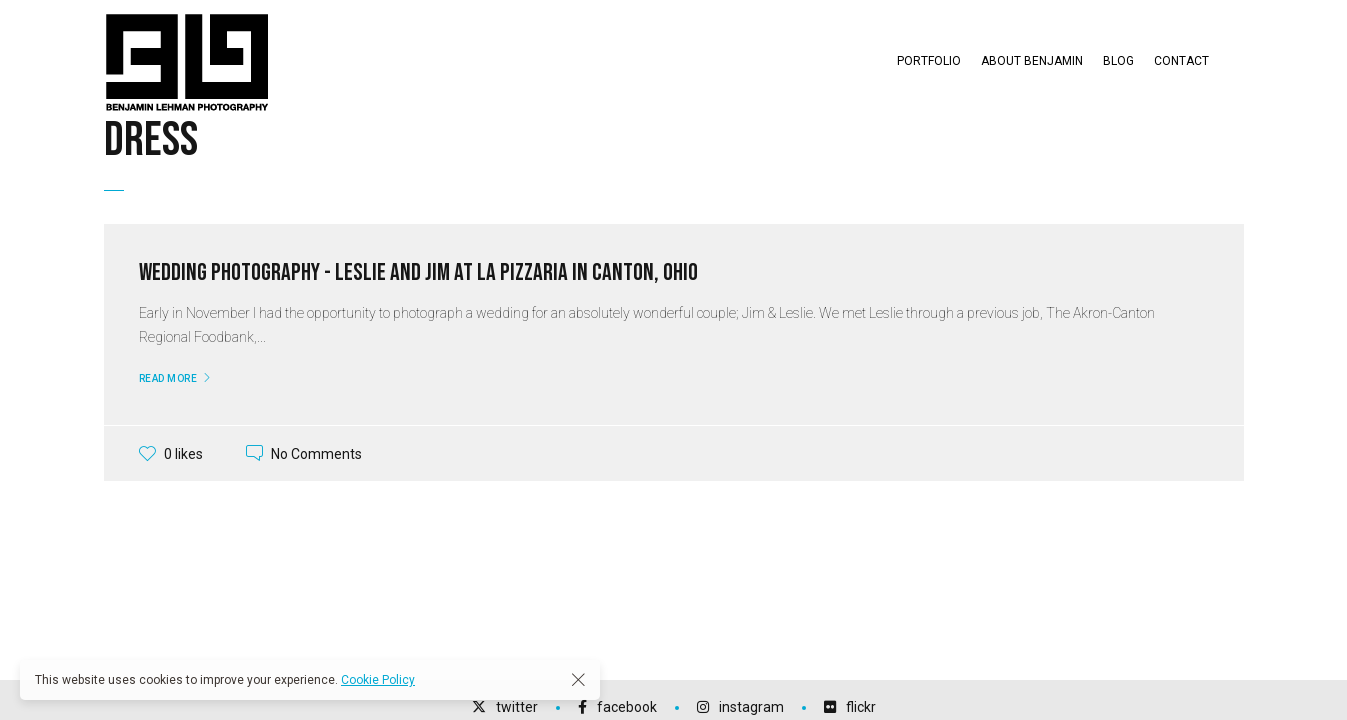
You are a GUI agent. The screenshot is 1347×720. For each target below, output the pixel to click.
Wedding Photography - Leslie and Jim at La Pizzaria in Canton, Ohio (418, 272)
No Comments (316, 453)
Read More (168, 378)
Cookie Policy (378, 680)
